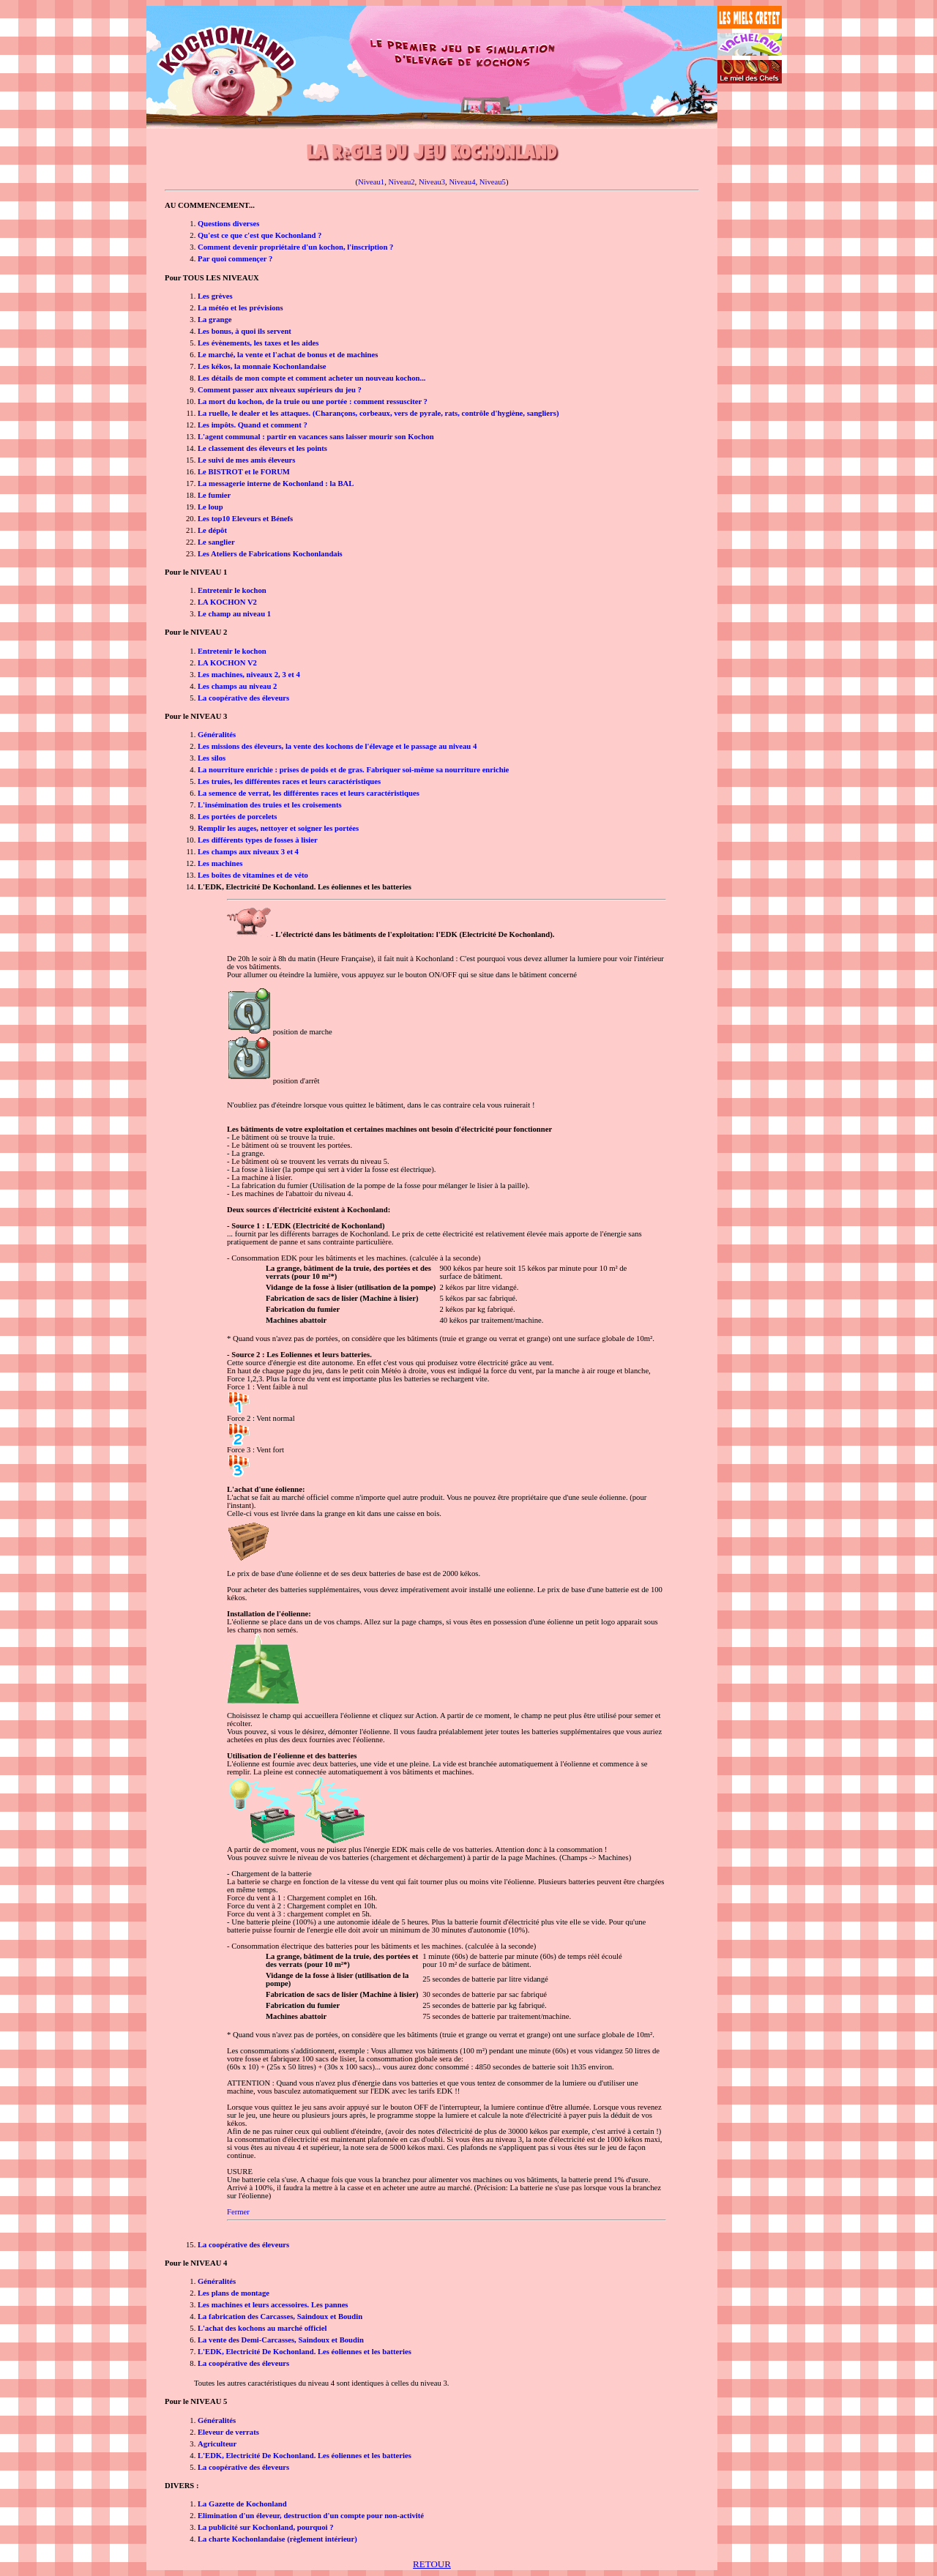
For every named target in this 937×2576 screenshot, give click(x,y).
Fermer (238, 2212)
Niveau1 (371, 182)
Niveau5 (492, 182)
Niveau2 (402, 182)
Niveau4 (462, 182)
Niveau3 (432, 182)
